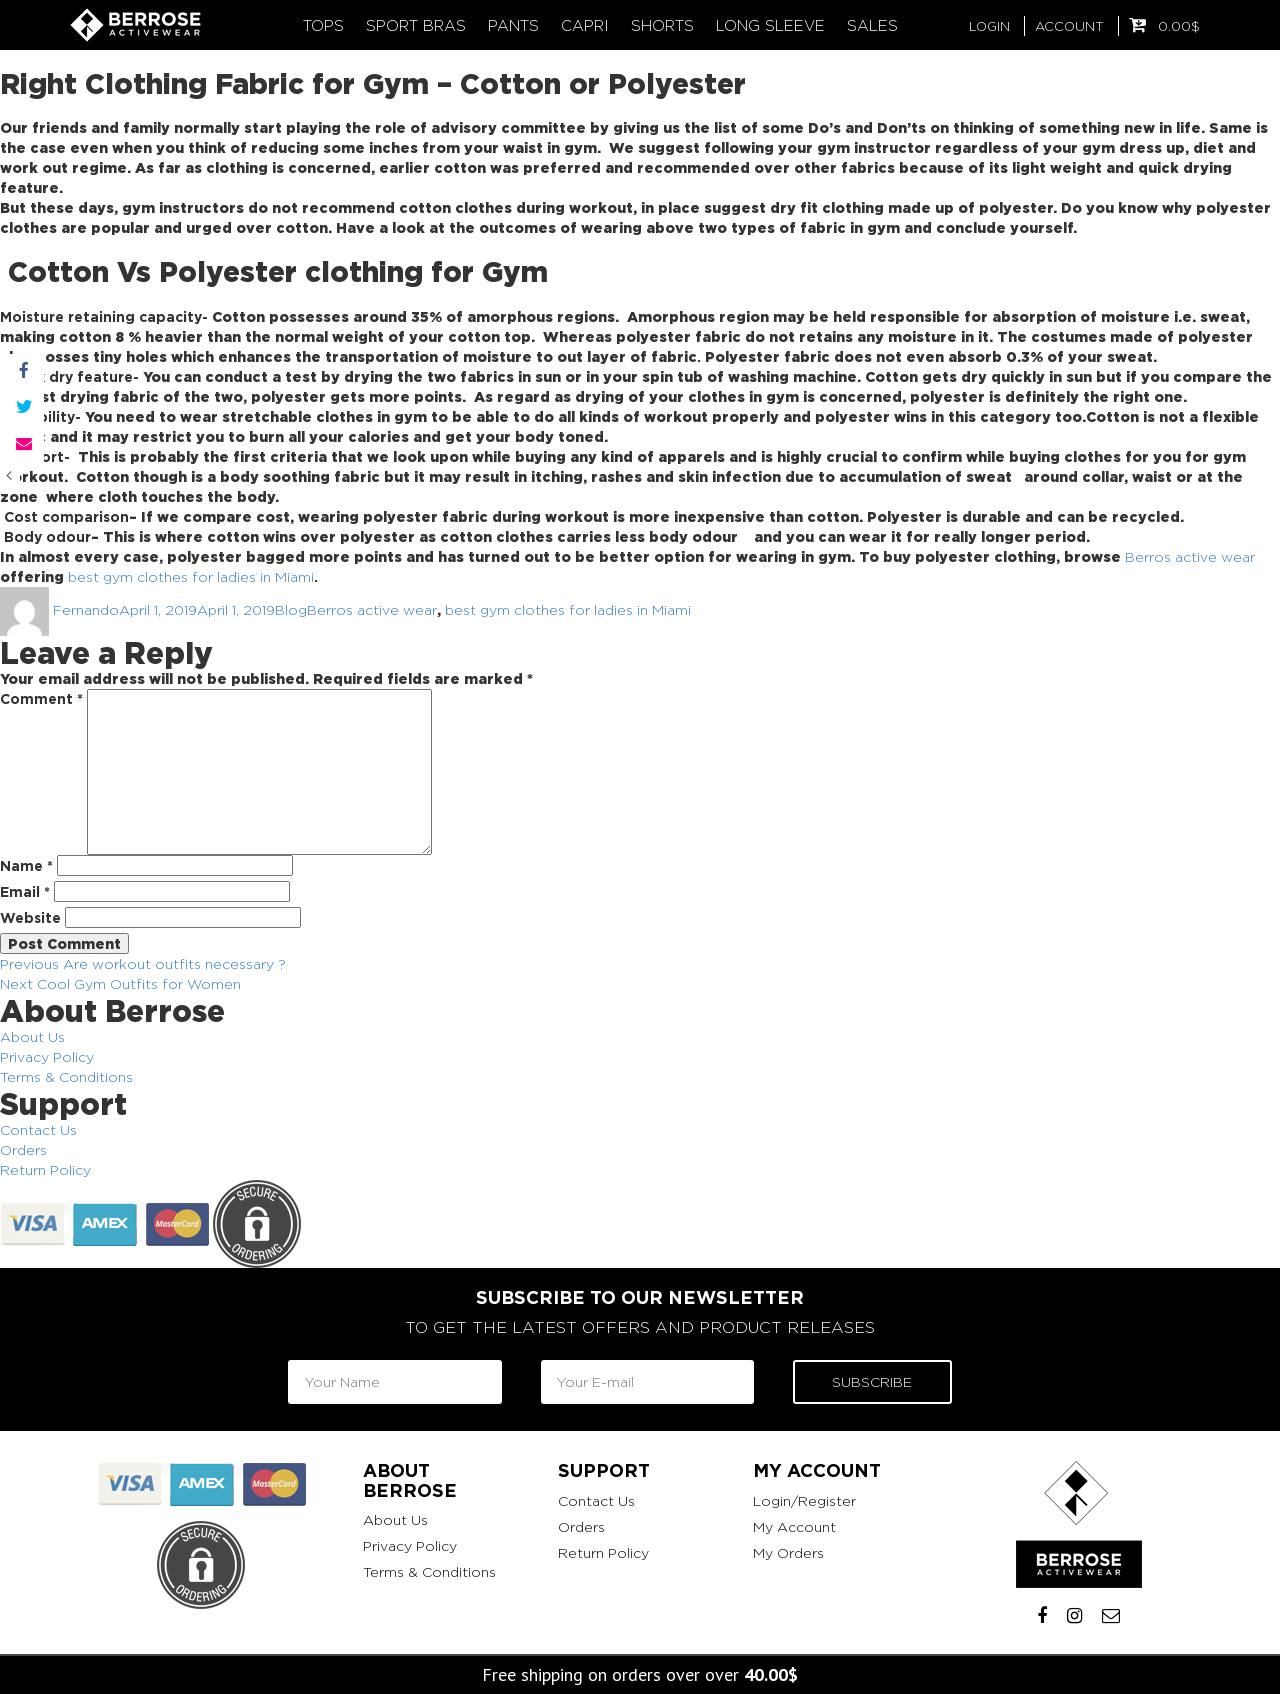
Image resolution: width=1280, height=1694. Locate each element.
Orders (23, 1149)
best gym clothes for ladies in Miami (568, 609)
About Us (32, 1036)
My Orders (788, 1552)
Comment (41, 698)
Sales (872, 25)
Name (26, 865)
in (265, 576)
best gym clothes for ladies (162, 576)
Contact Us (38, 1129)
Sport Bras (416, 25)
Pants (513, 25)
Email (25, 891)
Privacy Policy (47, 1056)
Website (30, 917)
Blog (291, 609)
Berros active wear (1190, 556)
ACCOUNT (1069, 26)
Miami (294, 576)
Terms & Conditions (66, 1076)
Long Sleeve (770, 25)
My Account (794, 1526)
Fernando (86, 609)
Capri (585, 25)
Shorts (662, 25)
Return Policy (45, 1169)
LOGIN (989, 26)
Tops (323, 25)
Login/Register (804, 1500)
